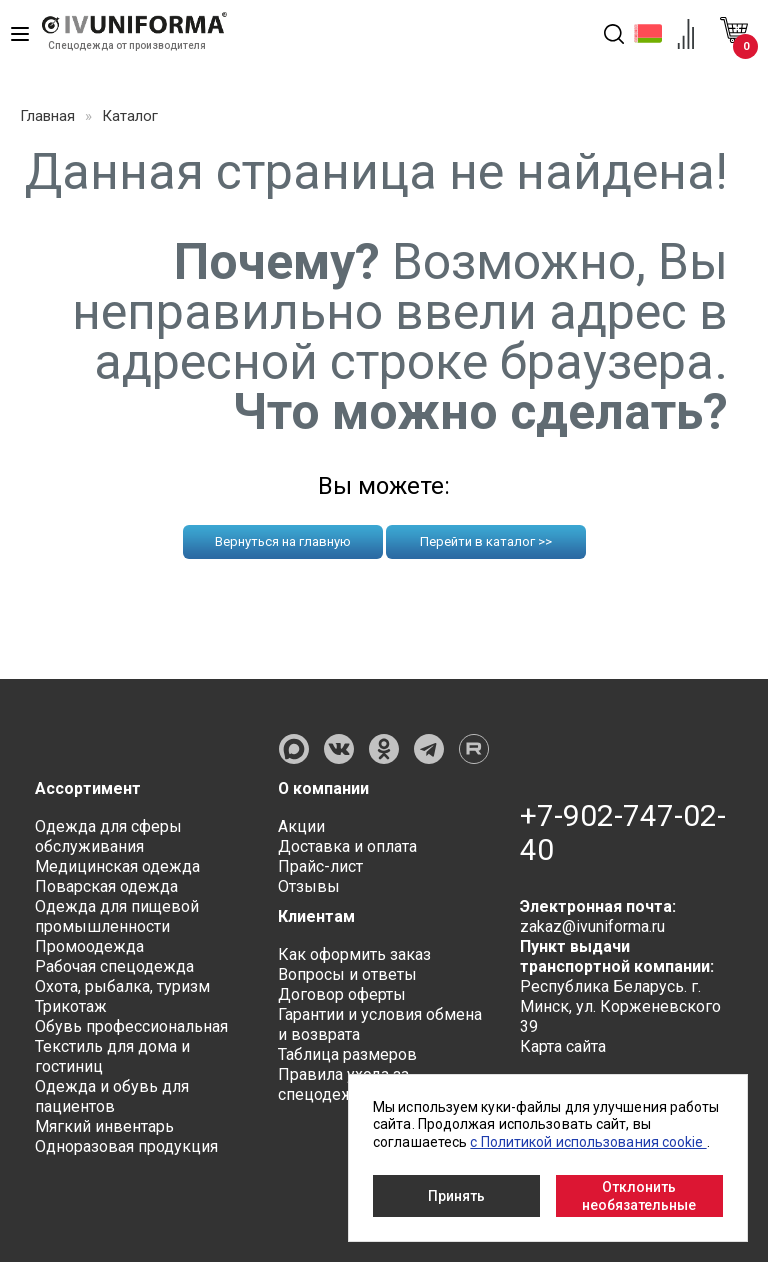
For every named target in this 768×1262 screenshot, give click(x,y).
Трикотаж (71, 1006)
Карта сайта (563, 1046)
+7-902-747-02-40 (623, 833)
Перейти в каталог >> (486, 541)
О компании (324, 788)
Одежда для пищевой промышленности (117, 916)
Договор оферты (342, 994)
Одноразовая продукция (126, 1146)
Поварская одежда (106, 886)
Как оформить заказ (354, 954)
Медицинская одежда (117, 866)
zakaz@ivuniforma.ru (592, 926)
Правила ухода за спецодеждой (343, 1084)
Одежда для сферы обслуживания (108, 836)
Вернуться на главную (283, 541)
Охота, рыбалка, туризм (122, 986)
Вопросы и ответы (347, 974)
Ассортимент (88, 788)
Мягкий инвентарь (104, 1126)
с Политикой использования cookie (588, 1142)
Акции (301, 826)
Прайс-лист (320, 866)
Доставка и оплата (347, 846)
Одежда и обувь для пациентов (112, 1096)
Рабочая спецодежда (114, 966)
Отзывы (309, 886)
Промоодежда (89, 946)
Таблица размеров (347, 1054)
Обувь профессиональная (131, 1026)
